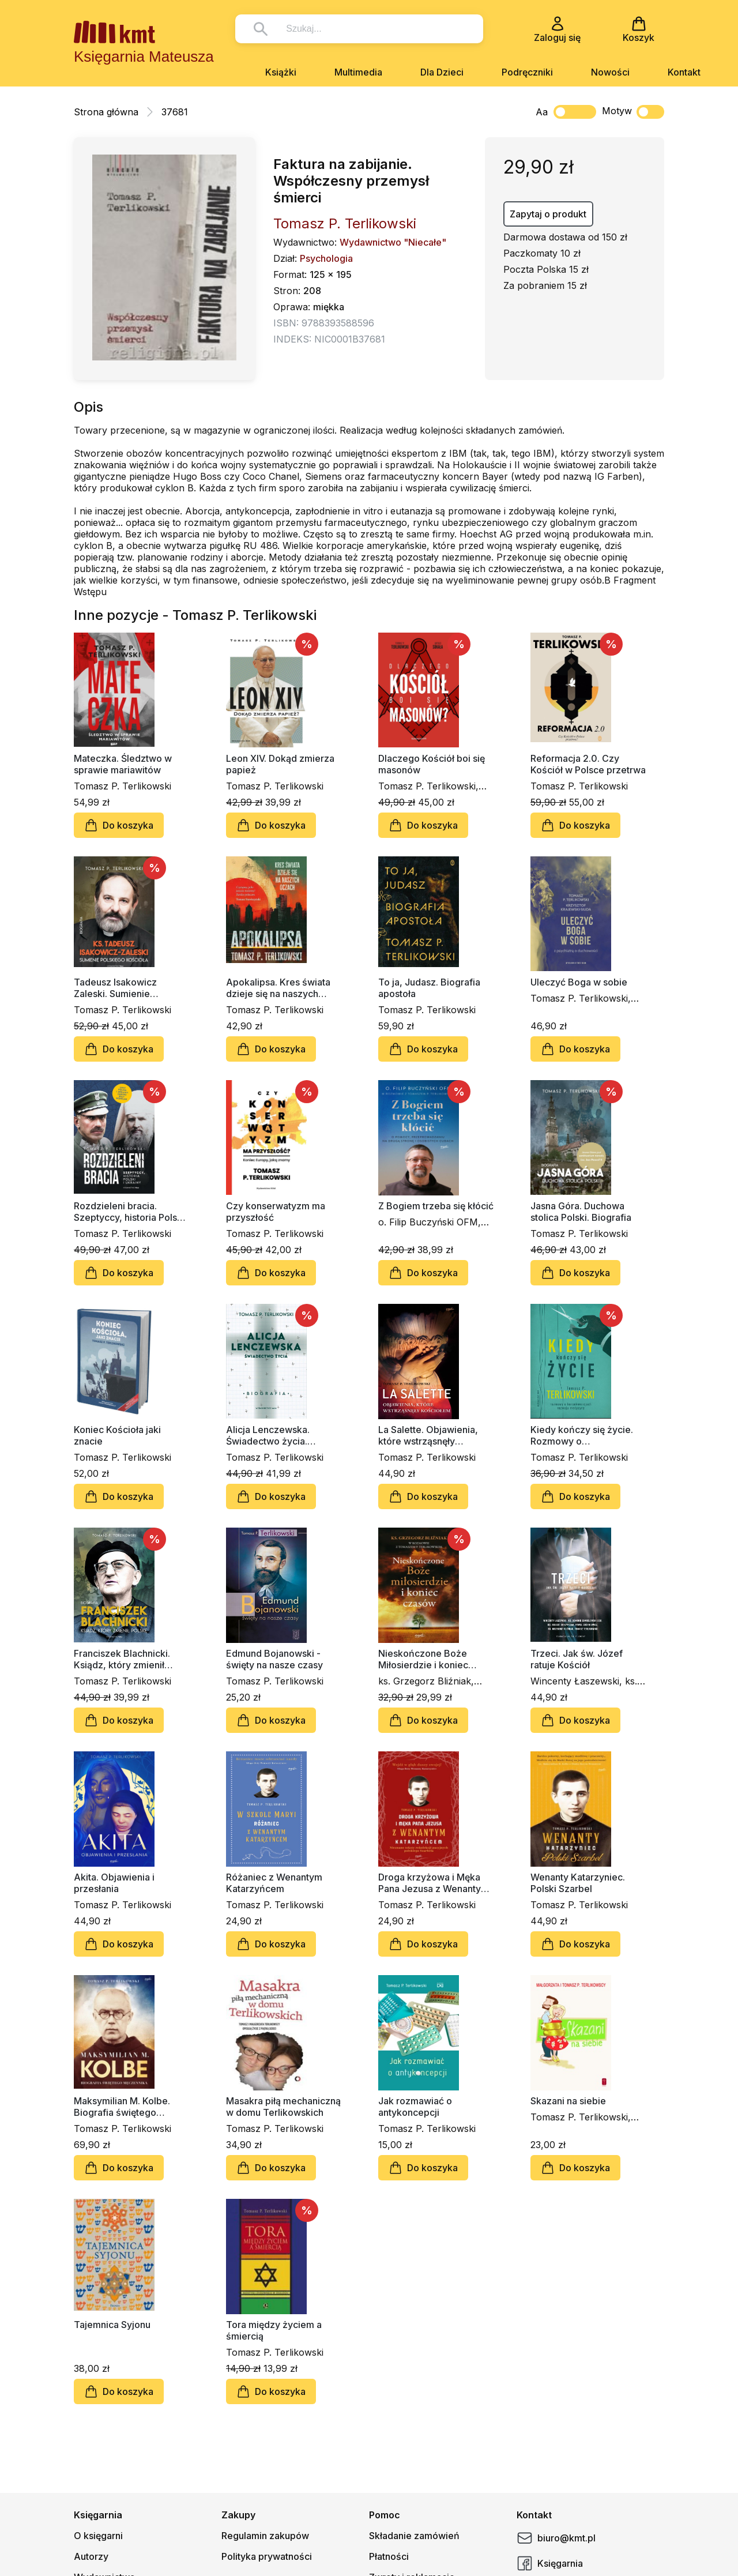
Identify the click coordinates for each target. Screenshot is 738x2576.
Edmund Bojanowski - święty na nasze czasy (274, 1659)
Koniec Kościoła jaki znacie (117, 1435)
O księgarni (98, 2535)
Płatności (389, 2556)
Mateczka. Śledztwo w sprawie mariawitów (123, 764)
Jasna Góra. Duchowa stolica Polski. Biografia (580, 1211)
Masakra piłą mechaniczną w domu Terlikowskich (283, 2106)
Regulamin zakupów (265, 2535)
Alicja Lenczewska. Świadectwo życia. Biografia (268, 1435)
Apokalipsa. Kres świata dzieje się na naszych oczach (278, 987)
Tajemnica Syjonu (112, 2324)
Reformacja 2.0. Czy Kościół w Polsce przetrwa (588, 764)
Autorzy (91, 2556)
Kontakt (684, 72)
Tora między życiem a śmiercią (274, 2330)
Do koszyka (118, 825)
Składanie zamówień (414, 2535)
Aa (542, 112)
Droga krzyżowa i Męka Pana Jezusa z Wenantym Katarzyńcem (433, 1882)
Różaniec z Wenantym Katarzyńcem (274, 1882)
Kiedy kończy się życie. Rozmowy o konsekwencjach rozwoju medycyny (585, 1435)
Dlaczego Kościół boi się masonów (431, 764)
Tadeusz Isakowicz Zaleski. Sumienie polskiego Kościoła (115, 987)
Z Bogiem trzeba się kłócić (436, 1206)
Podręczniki (527, 72)
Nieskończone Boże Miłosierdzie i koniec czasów (423, 1659)
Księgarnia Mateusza (144, 56)
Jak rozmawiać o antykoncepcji (415, 2106)
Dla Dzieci (442, 72)
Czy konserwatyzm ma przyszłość (275, 1211)
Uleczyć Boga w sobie (578, 982)
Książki (280, 72)
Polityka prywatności (266, 2556)
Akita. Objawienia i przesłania (114, 1882)
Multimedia (358, 72)
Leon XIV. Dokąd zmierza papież (280, 764)
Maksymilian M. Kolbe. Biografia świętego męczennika (122, 2106)
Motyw (633, 112)
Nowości (610, 72)
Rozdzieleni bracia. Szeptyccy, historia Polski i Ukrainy (131, 1211)
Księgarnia (550, 2563)
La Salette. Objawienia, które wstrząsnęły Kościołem (428, 1435)
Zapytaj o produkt (548, 214)
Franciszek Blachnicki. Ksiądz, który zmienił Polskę (122, 1659)
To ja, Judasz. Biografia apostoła (429, 987)
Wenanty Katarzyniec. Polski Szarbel (577, 1882)
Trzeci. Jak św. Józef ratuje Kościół (576, 1659)
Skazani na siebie (568, 2101)
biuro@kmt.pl (556, 2538)
